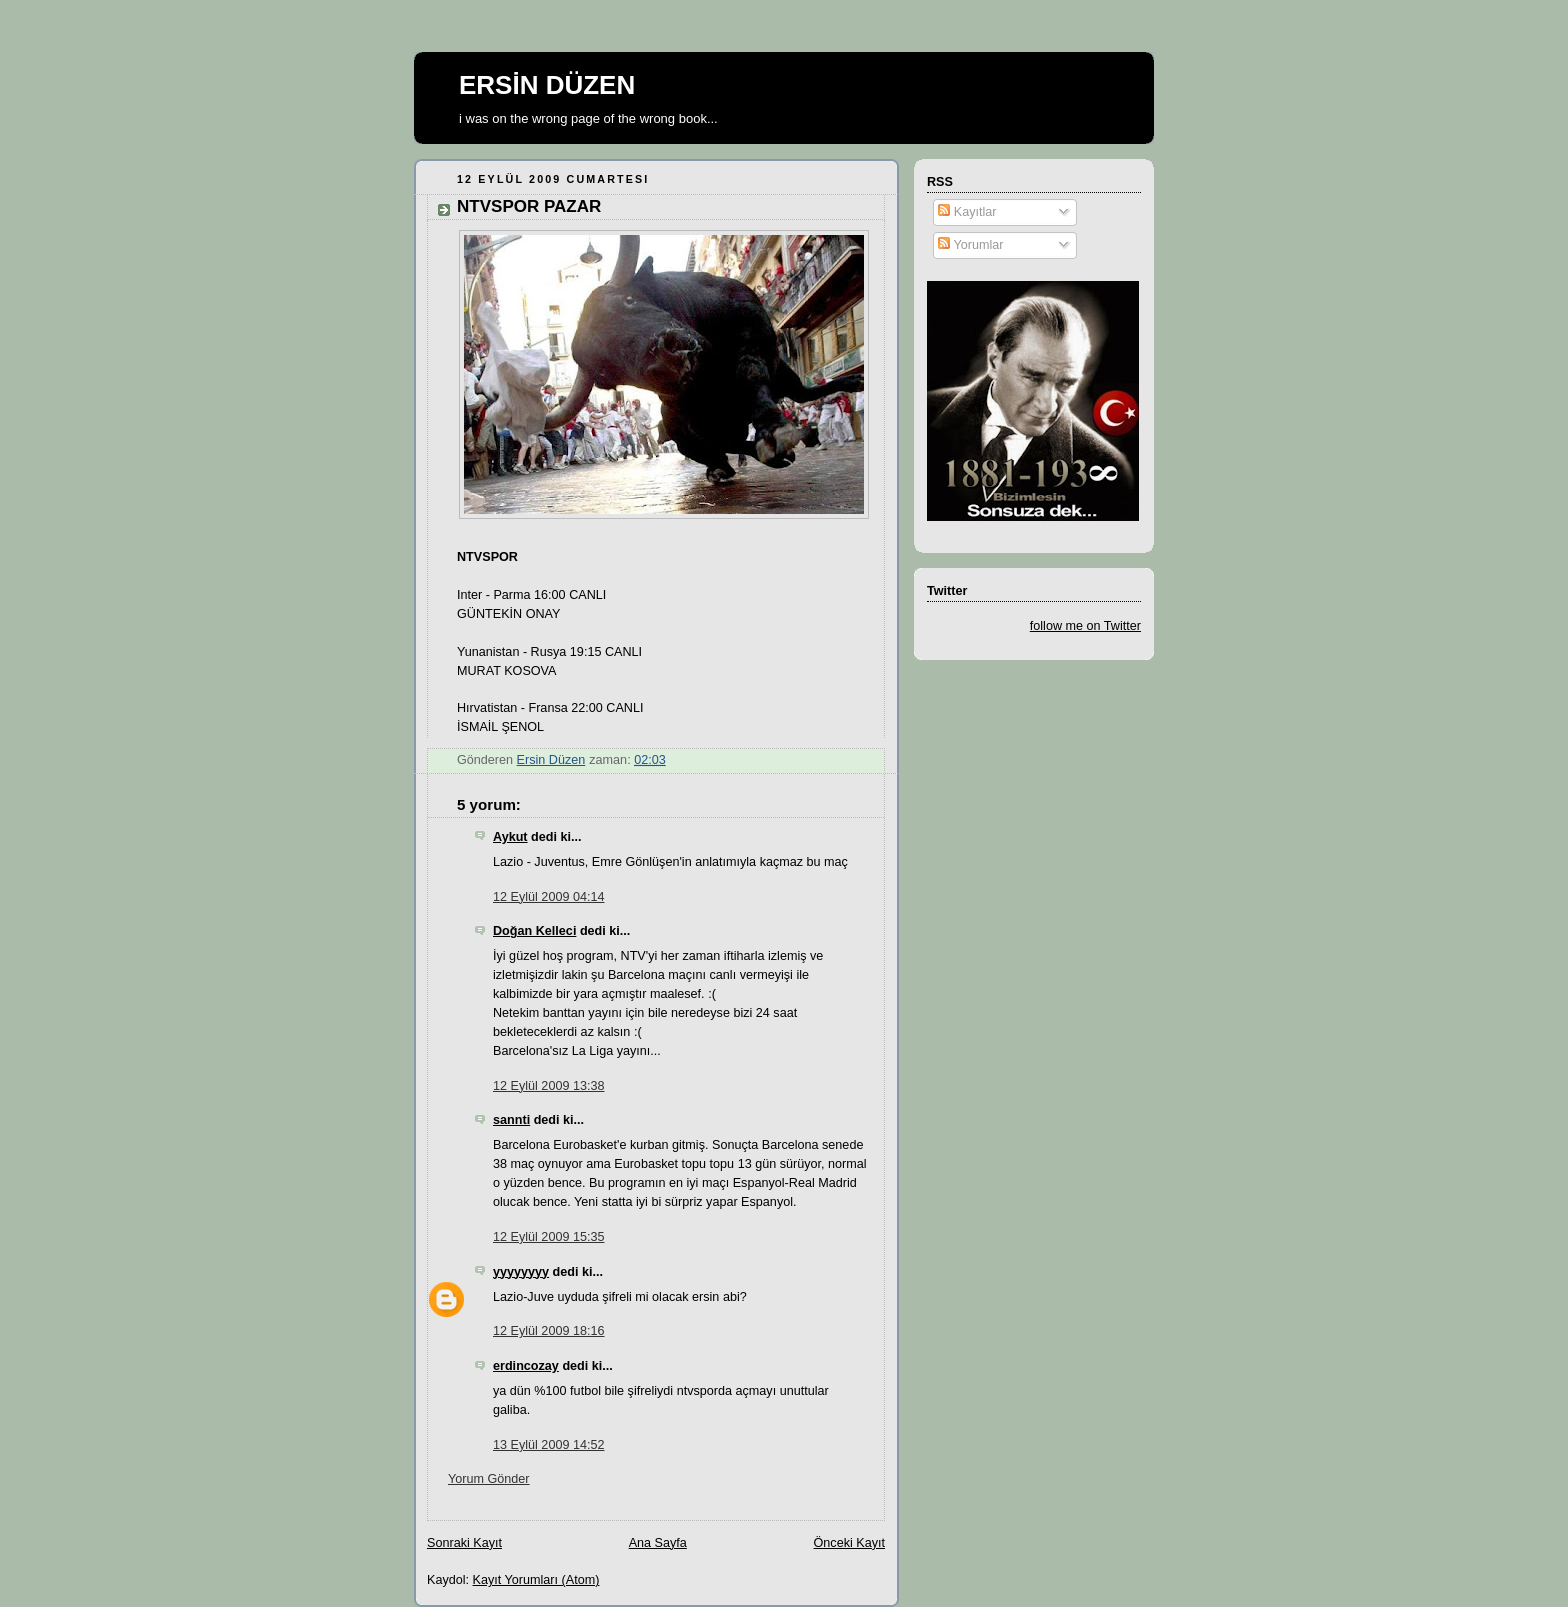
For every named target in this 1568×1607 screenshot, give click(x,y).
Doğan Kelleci (534, 931)
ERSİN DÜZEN (547, 85)
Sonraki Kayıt (464, 1543)
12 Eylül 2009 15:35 (548, 1237)
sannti (511, 1120)
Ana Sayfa (658, 1543)
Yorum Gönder (489, 1479)
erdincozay (526, 1366)
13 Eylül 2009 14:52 (548, 1445)
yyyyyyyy (521, 1272)
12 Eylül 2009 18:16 (548, 1331)
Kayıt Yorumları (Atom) (536, 1580)
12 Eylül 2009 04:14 (548, 897)
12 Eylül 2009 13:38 (548, 1086)
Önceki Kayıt (849, 1543)
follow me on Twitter (1085, 626)
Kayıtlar (967, 212)
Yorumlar (970, 245)
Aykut (510, 837)
